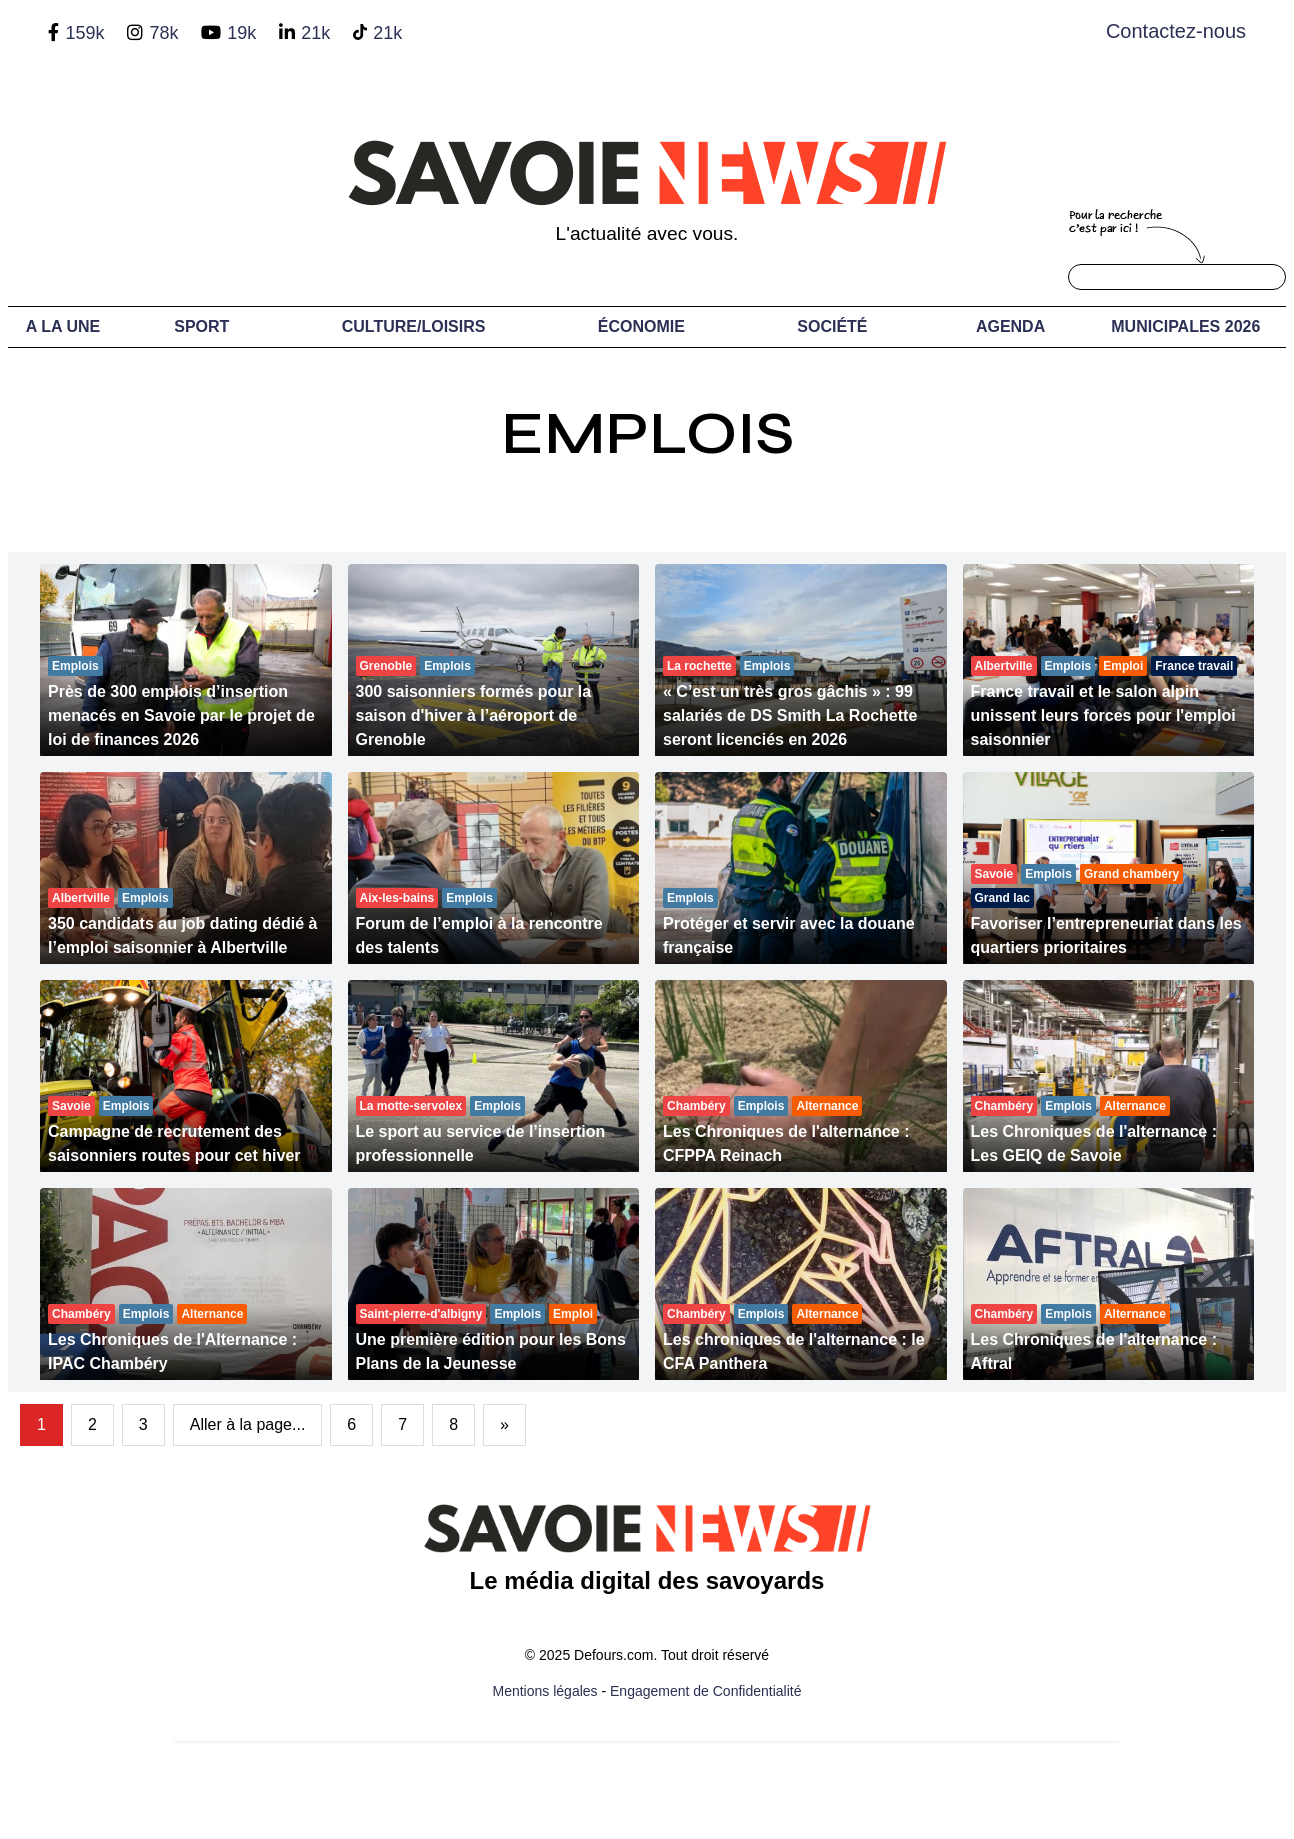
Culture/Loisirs (414, 326)
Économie (641, 326)
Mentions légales (545, 1691)
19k (241, 33)
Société (832, 326)
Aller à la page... (248, 1424)
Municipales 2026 (1185, 326)
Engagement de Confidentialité (705, 1691)
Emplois (647, 433)
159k (84, 33)
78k (163, 33)
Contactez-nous (1176, 31)
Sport (201, 326)
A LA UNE (63, 326)
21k (315, 33)
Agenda (1010, 326)
